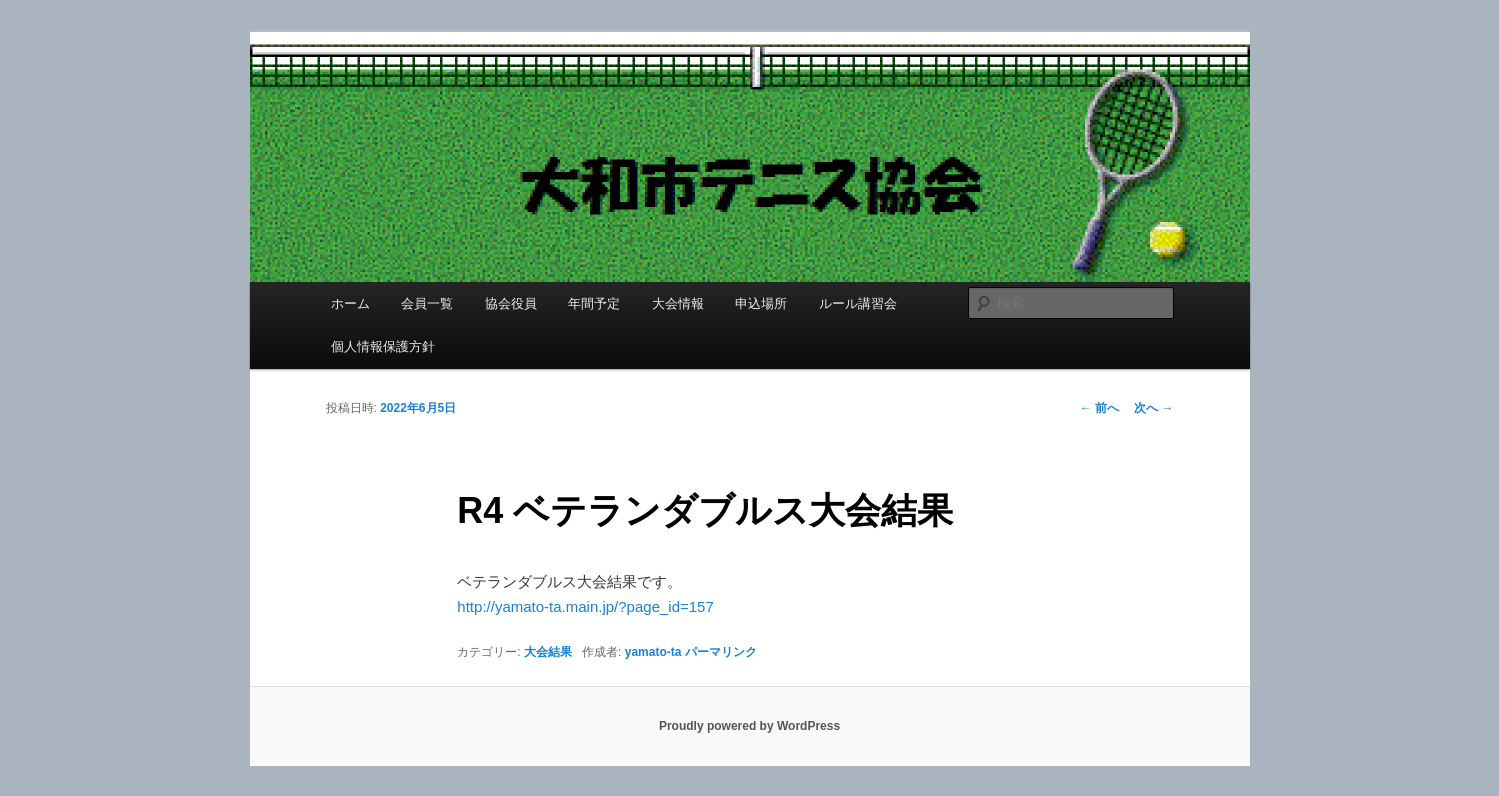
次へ (1153, 408)
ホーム (350, 303)
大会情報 (678, 303)
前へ (1099, 408)
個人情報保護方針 (383, 346)
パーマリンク (721, 652)
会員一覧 (427, 303)
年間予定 (594, 303)
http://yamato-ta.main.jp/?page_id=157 (585, 606)
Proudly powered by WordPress (749, 726)
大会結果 (548, 652)
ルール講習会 (858, 303)
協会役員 (511, 303)
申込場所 (761, 303)
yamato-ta (653, 652)
